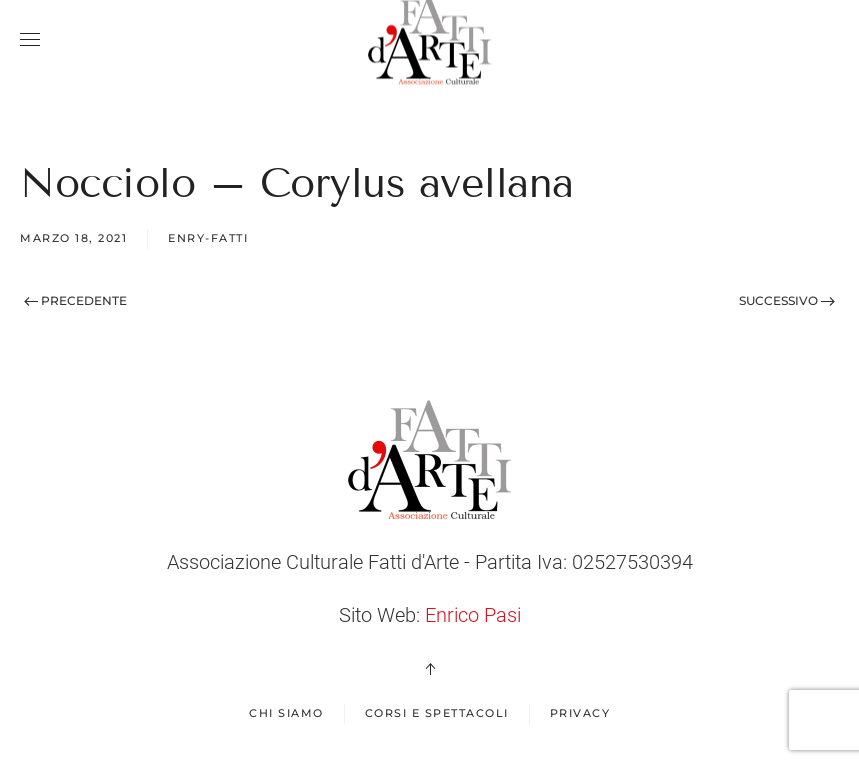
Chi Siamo (286, 713)
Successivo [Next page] (787, 300)
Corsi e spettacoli (437, 713)
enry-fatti (208, 238)
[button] (30, 40)
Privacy (580, 713)
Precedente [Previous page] (75, 300)
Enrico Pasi (473, 615)
